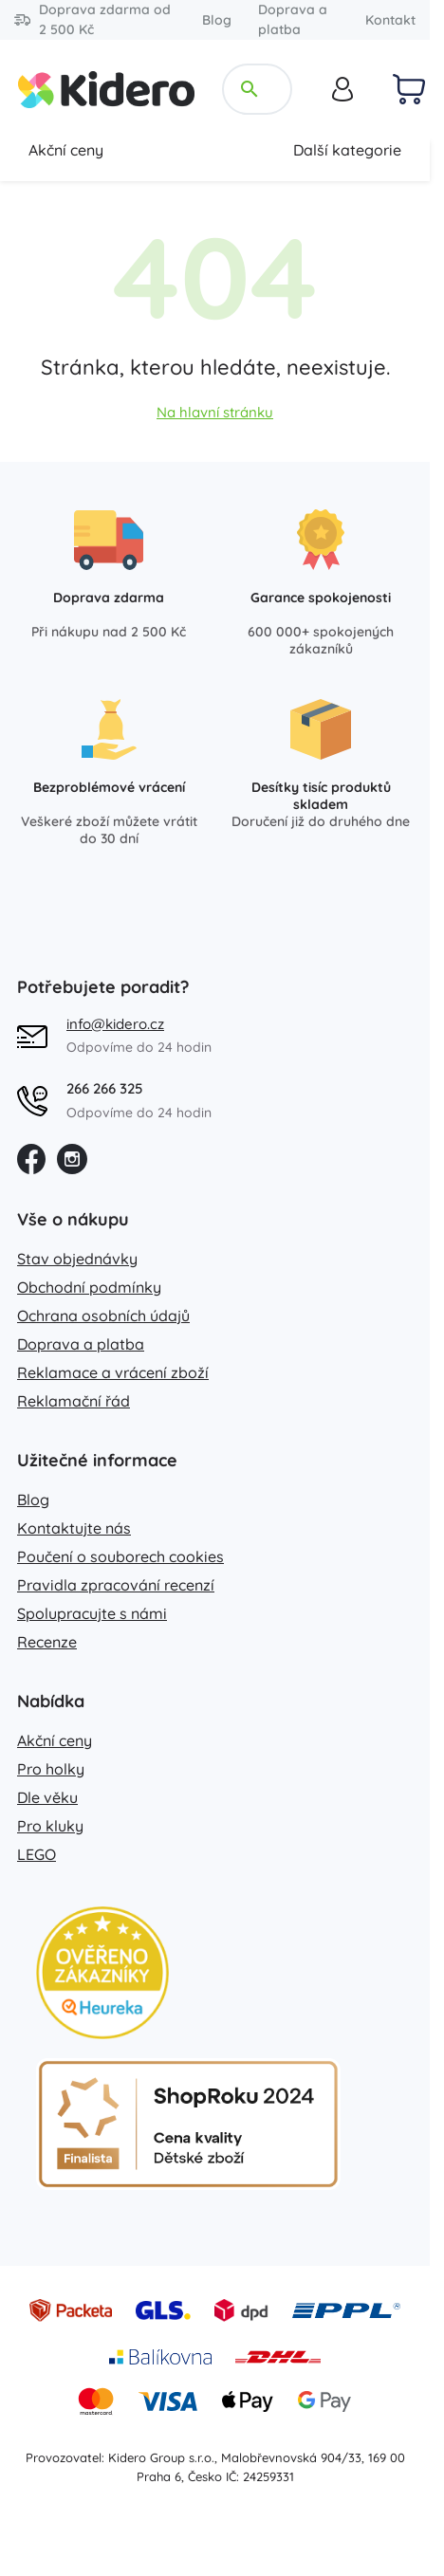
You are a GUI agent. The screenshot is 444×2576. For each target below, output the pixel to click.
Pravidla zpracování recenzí (115, 1584)
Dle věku (47, 1797)
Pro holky (50, 1768)
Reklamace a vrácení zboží (113, 1372)
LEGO (36, 1854)
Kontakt (390, 19)
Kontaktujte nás (74, 1527)
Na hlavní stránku (215, 412)
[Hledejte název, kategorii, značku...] (271, 89)
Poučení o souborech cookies (120, 1556)
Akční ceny (65, 149)
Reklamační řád (73, 1400)
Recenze (47, 1641)
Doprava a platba (292, 19)
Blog (216, 19)
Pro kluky (50, 1825)
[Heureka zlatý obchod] (102, 1972)
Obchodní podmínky (89, 1287)
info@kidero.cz (115, 1024)
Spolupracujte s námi (92, 1613)
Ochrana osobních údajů (103, 1315)
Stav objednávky (77, 1258)
